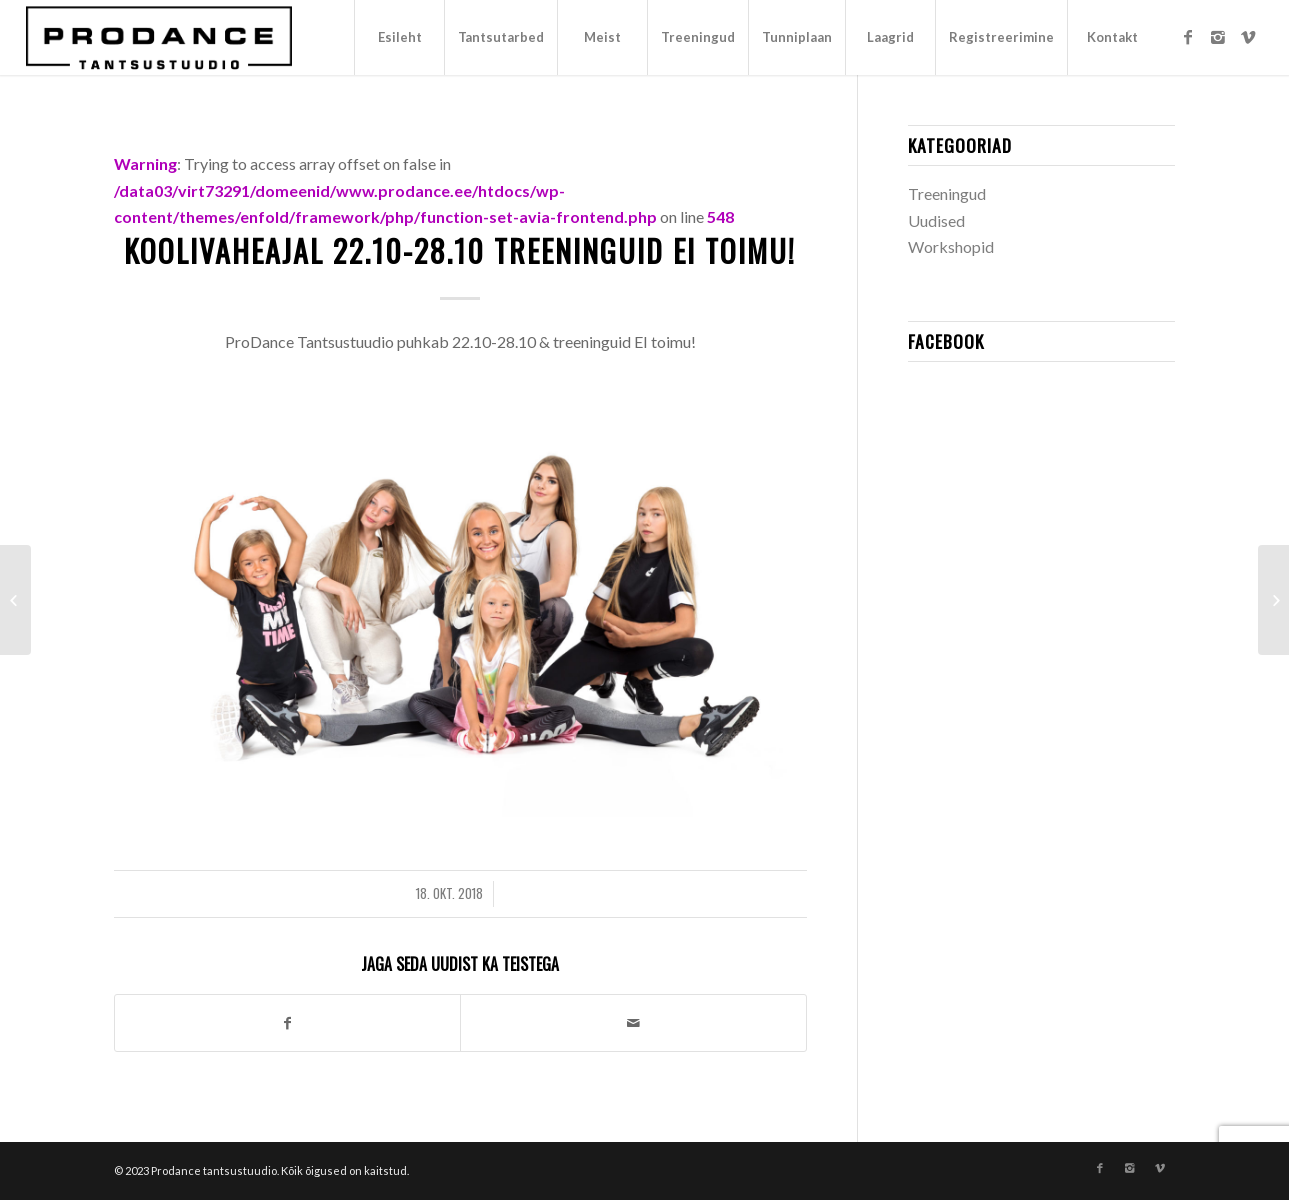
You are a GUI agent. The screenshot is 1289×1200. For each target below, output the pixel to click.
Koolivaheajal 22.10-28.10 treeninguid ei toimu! (460, 250)
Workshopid (951, 246)
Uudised (936, 220)
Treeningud (947, 193)
